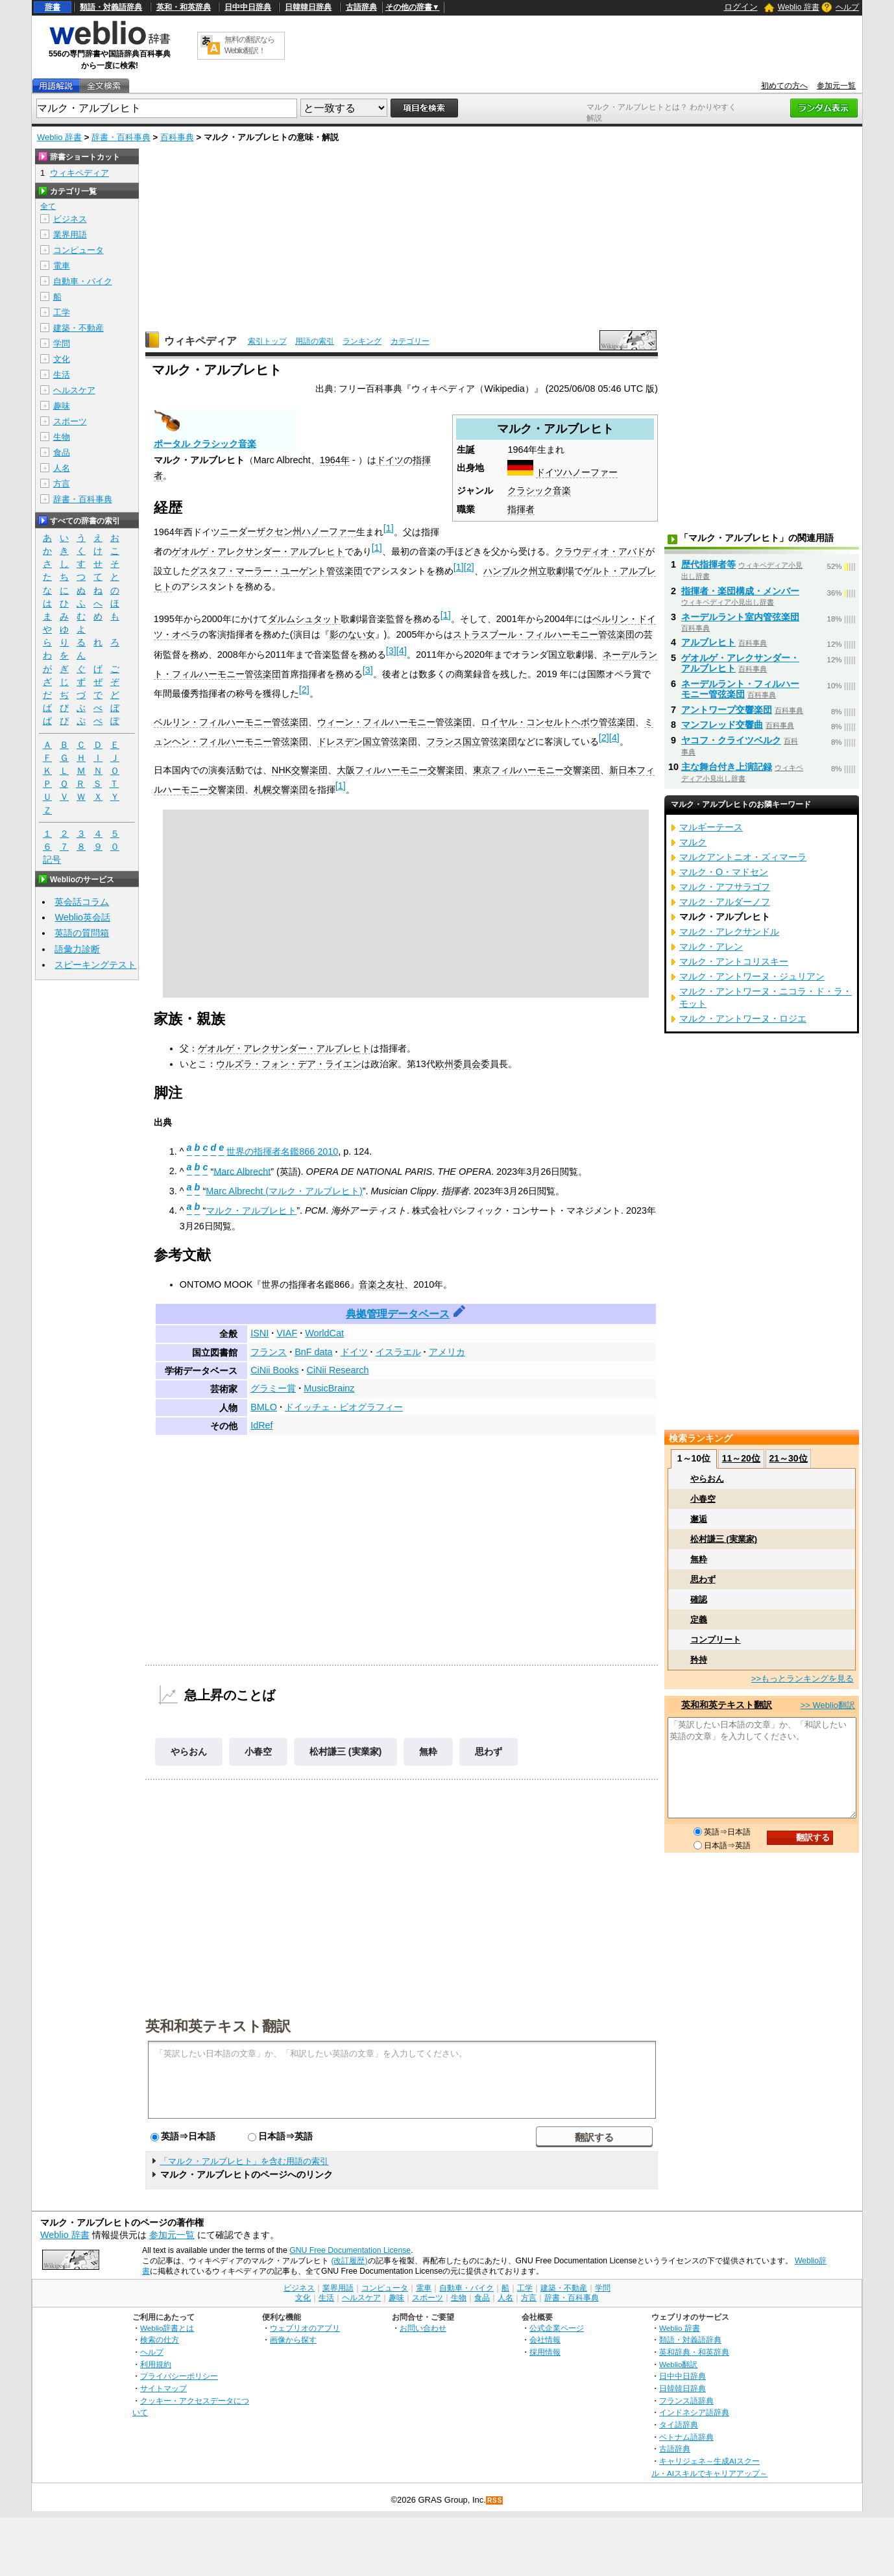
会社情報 (545, 2339)
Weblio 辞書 (798, 7)
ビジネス (70, 219)
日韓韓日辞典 (308, 7)
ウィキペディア (200, 340)
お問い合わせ (423, 2328)
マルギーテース (711, 827)
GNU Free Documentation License (350, 2250)
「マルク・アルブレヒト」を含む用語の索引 (244, 2161)
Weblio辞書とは (167, 2328)
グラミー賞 (273, 1388)
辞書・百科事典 (121, 137)
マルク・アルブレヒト (251, 1210)
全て (48, 206)
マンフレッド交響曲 (722, 724)
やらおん (189, 1751)
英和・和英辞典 (183, 7)
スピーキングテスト (95, 964)
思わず (488, 1751)
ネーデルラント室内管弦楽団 (740, 617)
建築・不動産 (78, 328)
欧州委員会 (458, 1064)
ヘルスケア (74, 390)
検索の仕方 (159, 2339)
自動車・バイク (82, 281)
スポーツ (70, 421)
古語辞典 (361, 7)
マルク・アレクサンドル (729, 931)
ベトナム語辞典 (686, 2437)
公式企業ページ (556, 2328)
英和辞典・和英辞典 (694, 2352)
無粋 (428, 1751)
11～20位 (741, 1458)
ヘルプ (847, 7)
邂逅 (698, 1519)
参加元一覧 (836, 85)
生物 (61, 437)
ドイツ (549, 472)
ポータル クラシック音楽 (205, 444)
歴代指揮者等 (708, 564)
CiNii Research (338, 1370)
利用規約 (155, 2364)
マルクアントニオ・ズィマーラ (742, 857)
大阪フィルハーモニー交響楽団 (400, 770)
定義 (698, 1619)
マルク (693, 842)
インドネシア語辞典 (694, 2412)
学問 (61, 343)
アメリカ (447, 1352)
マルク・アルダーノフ (724, 902)
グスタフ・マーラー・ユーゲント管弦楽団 (276, 571)
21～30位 (788, 1458)
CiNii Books (274, 1370)
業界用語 (70, 234)
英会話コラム (81, 902)
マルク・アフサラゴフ (724, 887)
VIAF (286, 1333)
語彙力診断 (77, 949)
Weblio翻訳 (678, 2364)
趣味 (61, 406)
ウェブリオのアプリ (305, 2328)
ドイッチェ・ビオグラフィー (344, 1407)
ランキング (362, 341)
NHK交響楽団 (300, 770)
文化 (61, 359)
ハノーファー (590, 472)
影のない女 (352, 634)
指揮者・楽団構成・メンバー (740, 591)
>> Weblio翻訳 (828, 1705)
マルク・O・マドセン (723, 872)
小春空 (258, 1751)
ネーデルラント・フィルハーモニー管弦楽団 (740, 689)
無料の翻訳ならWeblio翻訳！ (249, 45)
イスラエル (398, 1352)
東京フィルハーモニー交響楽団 (536, 770)
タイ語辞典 (678, 2424)
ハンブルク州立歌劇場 (528, 571)
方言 (61, 483)
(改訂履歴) (349, 2260)
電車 (61, 266)
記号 (52, 860)
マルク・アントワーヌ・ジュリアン (752, 976)
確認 (698, 1599)
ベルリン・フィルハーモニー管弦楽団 (231, 722)
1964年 (335, 460)
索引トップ (267, 341)
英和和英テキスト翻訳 (218, 2025)
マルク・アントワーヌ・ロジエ (742, 1018)
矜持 (698, 1660)
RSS (495, 2500)
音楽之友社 (381, 1284)
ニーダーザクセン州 (261, 531)
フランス (268, 1352)
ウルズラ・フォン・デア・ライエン (288, 1064)
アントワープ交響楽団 (726, 709)
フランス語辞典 (686, 2400)
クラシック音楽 (539, 490)
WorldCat (324, 1333)
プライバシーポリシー (179, 2376)
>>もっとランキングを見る (802, 1678)
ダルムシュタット (304, 619)
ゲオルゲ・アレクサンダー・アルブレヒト (258, 551)
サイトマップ (163, 2388)
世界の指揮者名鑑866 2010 (282, 1151)
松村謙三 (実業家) (345, 1751)
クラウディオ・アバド (600, 551)
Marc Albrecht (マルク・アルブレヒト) (284, 1191)
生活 (61, 374)
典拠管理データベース (398, 1313)
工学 (61, 312)
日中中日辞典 (247, 7)
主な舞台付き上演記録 (726, 767)
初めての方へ (784, 85)
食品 (61, 452)
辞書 (52, 7)
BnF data (313, 1352)
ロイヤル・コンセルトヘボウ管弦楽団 (558, 722)
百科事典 (177, 137)
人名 (61, 468)
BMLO (263, 1407)
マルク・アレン (711, 946)
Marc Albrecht (242, 1171)
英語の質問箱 (81, 933)
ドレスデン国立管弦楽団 (367, 741)
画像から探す (293, 2339)
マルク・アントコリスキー (733, 961)
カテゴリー (410, 341)
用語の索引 (314, 341)
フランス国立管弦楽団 (471, 741)
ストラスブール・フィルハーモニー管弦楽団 (543, 634)
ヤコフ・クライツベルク (731, 740)
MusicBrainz (329, 1388)
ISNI (259, 1333)
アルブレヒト (708, 642)
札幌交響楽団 (281, 789)
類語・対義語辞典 (111, 7)
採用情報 (545, 2352)
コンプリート (715, 1639)
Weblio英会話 (82, 917)
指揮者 (521, 509)
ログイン (741, 7)
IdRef (261, 1425)
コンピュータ (78, 250)
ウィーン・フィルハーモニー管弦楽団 (394, 722)
